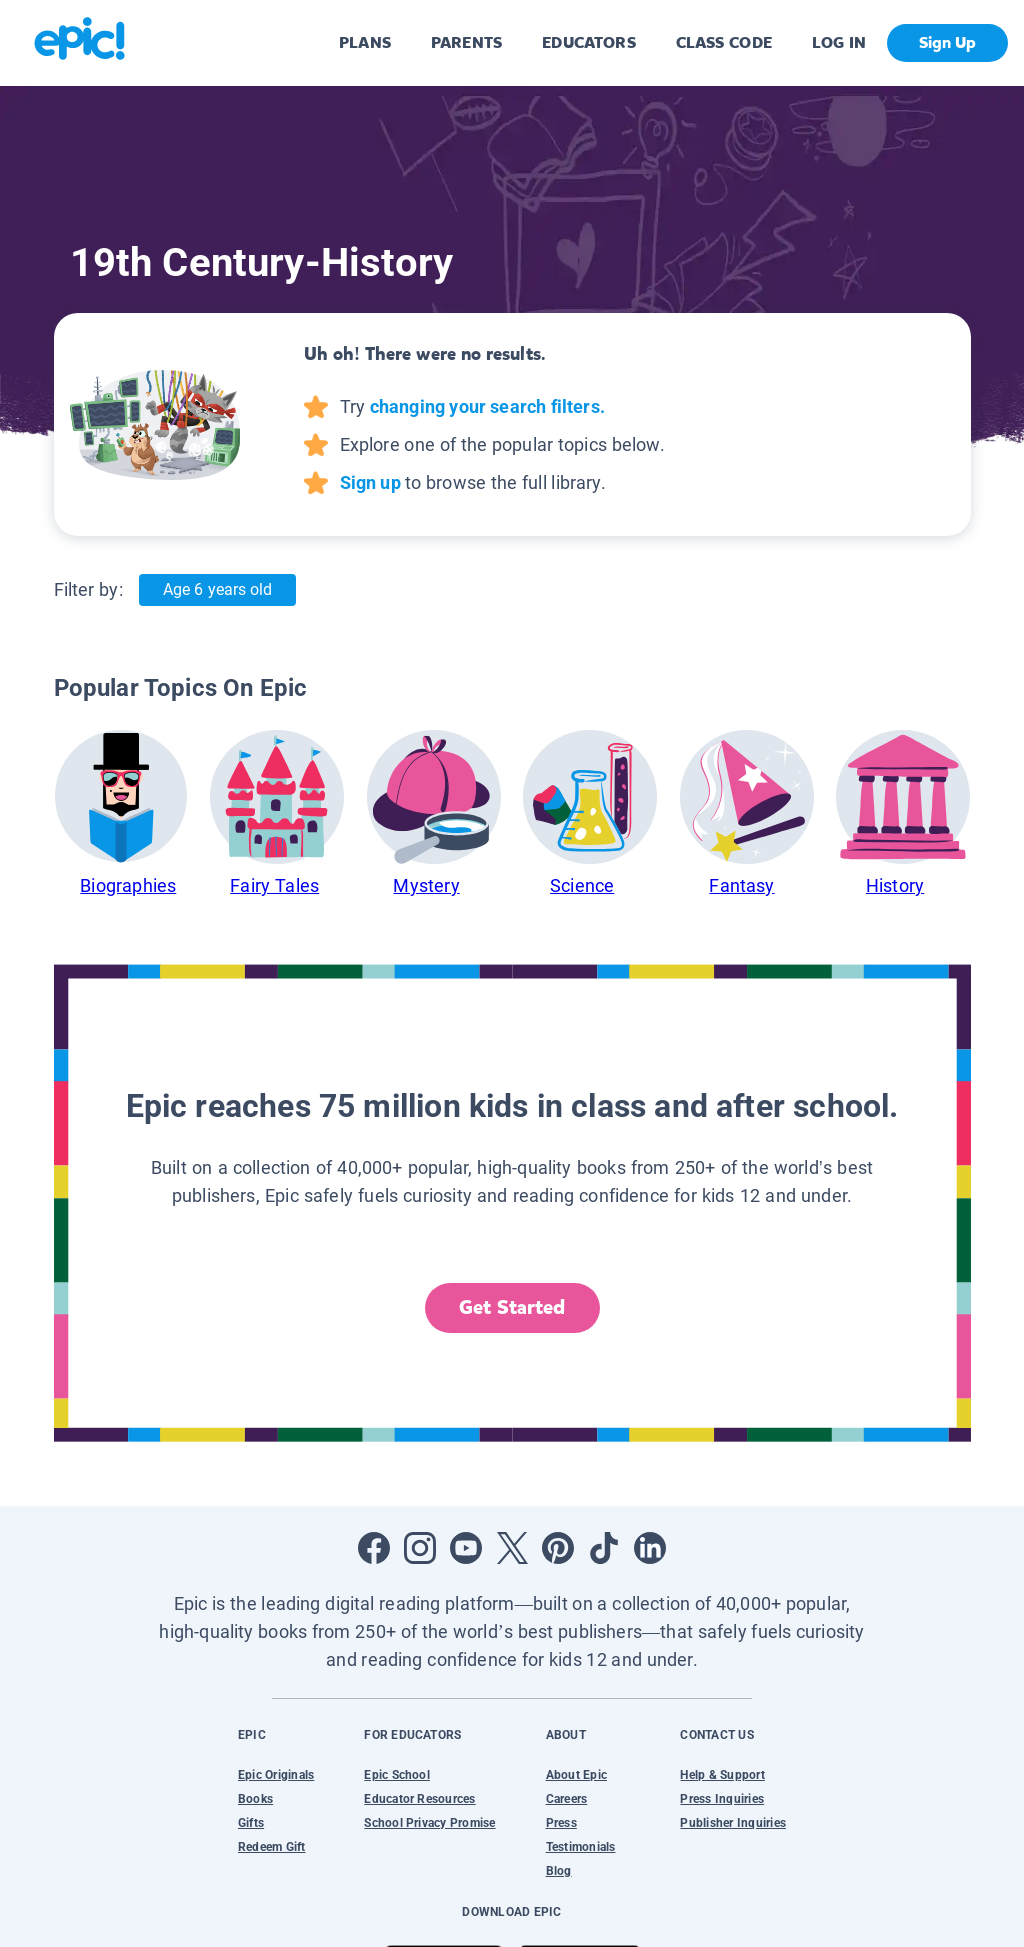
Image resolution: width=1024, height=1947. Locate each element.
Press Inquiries (722, 1799)
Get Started (512, 1307)
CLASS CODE (724, 42)
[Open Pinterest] (558, 1548)
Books (255, 1799)
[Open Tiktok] (604, 1548)
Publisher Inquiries (733, 1823)
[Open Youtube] (466, 1548)
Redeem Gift (272, 1847)
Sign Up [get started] (947, 42)
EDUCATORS (589, 42)
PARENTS (466, 42)
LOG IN (839, 42)
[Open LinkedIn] (650, 1548)
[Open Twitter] (512, 1548)
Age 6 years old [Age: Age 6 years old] (217, 589)
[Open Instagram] (420, 1548)
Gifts (251, 1823)
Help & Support (722, 1775)
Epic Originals (276, 1775)
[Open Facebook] (374, 1548)
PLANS (365, 42)
